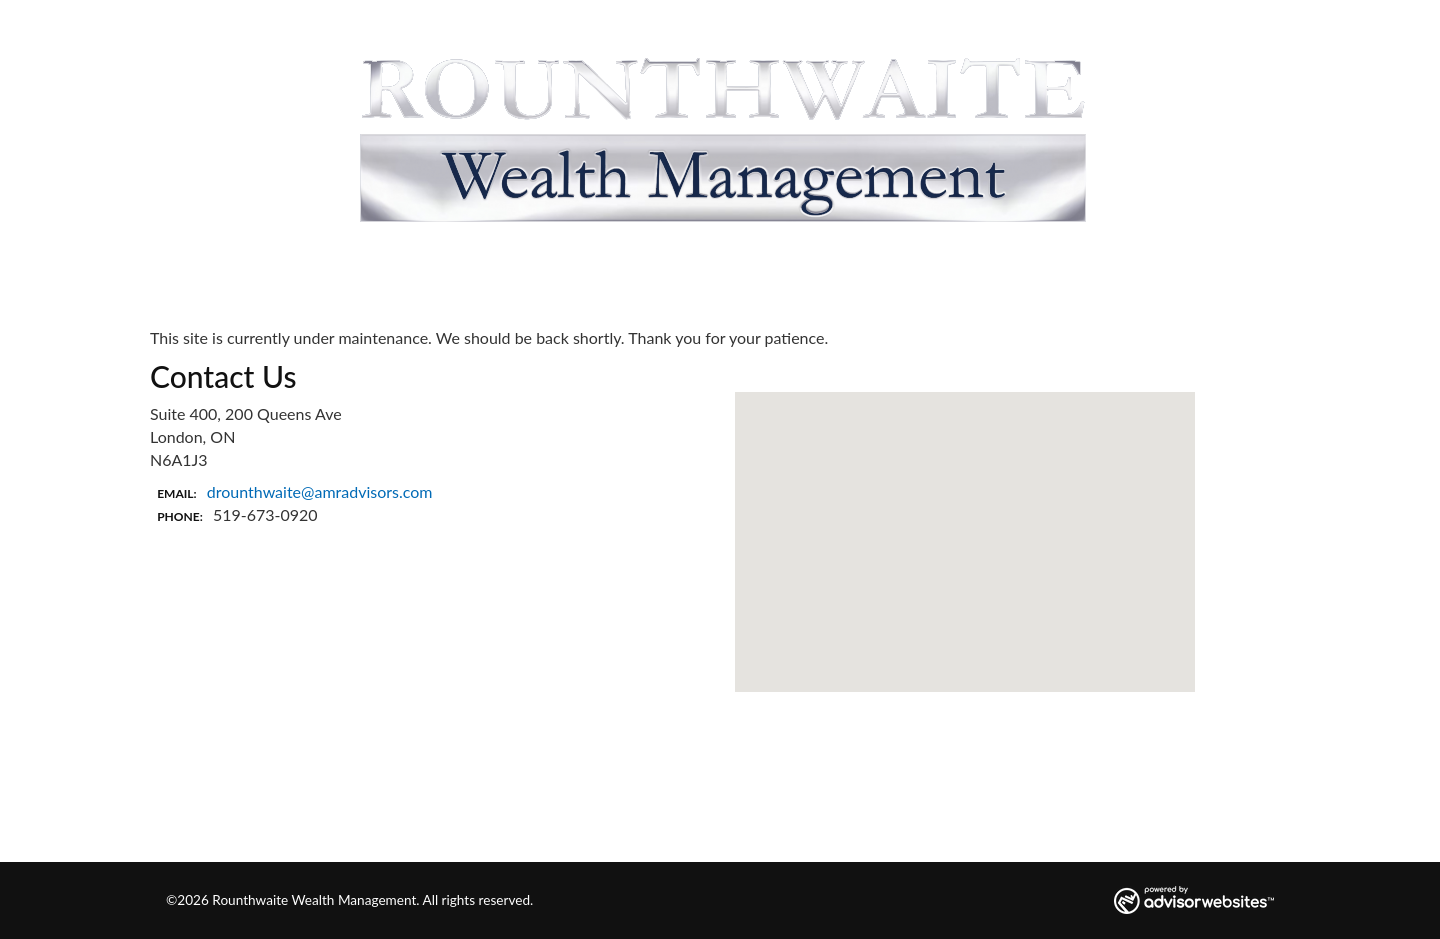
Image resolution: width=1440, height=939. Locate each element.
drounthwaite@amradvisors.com (320, 491)
